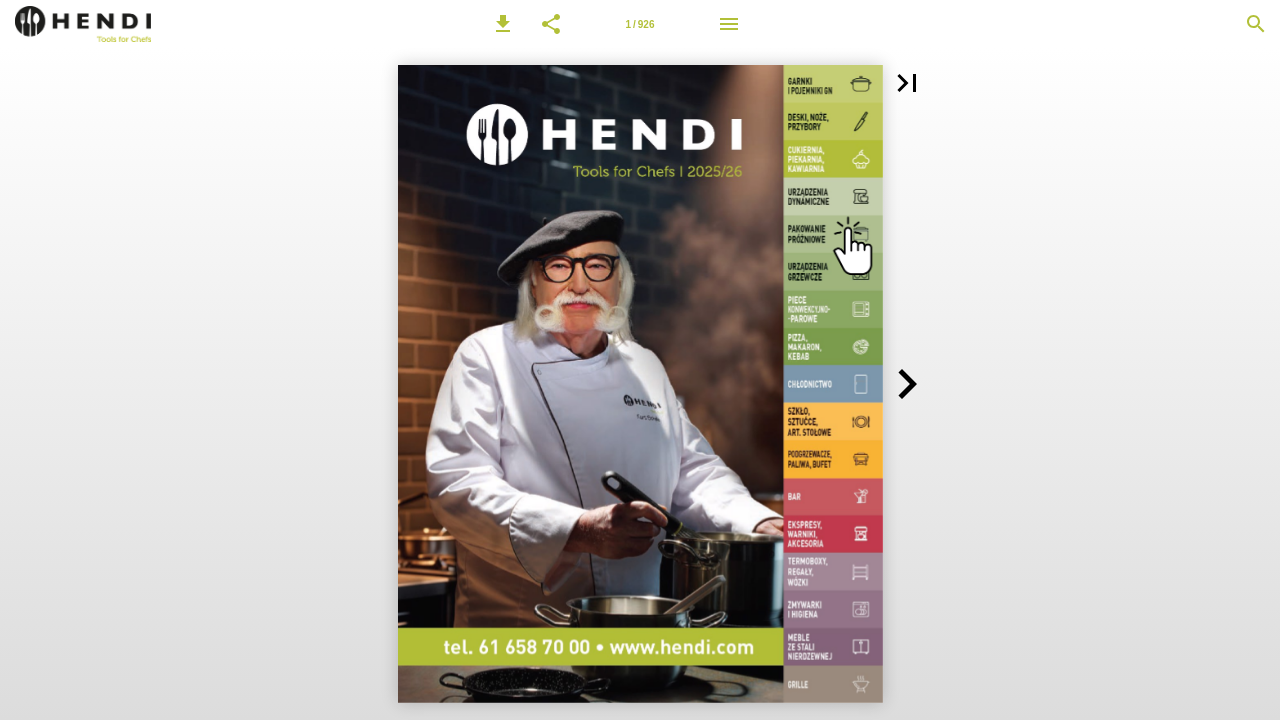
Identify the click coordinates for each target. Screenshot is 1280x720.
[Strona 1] (640, 24)
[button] (503, 24)
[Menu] (729, 24)
